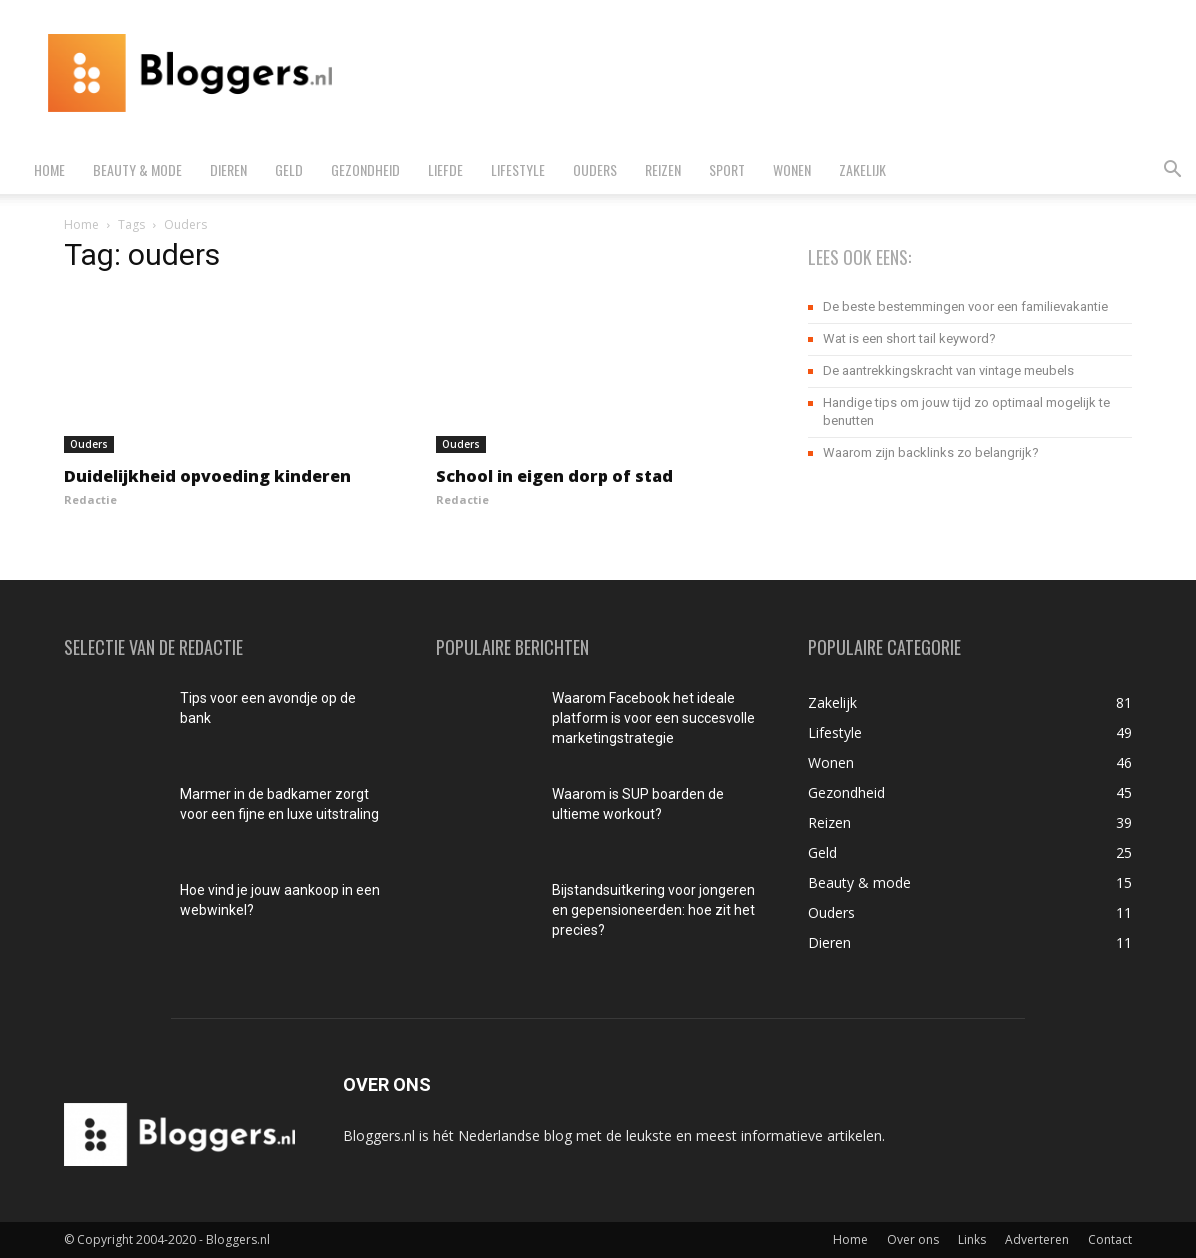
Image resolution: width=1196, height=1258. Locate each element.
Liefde (445, 169)
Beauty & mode (137, 169)
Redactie (90, 499)
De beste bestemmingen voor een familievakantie (965, 306)
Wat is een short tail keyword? (909, 338)
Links (972, 1239)
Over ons (913, 1239)
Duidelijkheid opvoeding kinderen (207, 476)
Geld (289, 169)
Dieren (228, 169)
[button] (1172, 171)
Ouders (595, 169)
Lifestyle (518, 169)
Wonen (792, 169)
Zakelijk (862, 169)
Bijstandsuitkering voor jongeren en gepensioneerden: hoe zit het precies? (653, 910)
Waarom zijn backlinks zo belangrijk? (931, 452)
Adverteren (1037, 1239)
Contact (1110, 1239)
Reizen (663, 169)
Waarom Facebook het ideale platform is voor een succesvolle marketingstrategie (653, 718)
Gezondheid (365, 169)
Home (49, 169)
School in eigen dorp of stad (554, 476)
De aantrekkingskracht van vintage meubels (948, 370)
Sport (727, 169)
